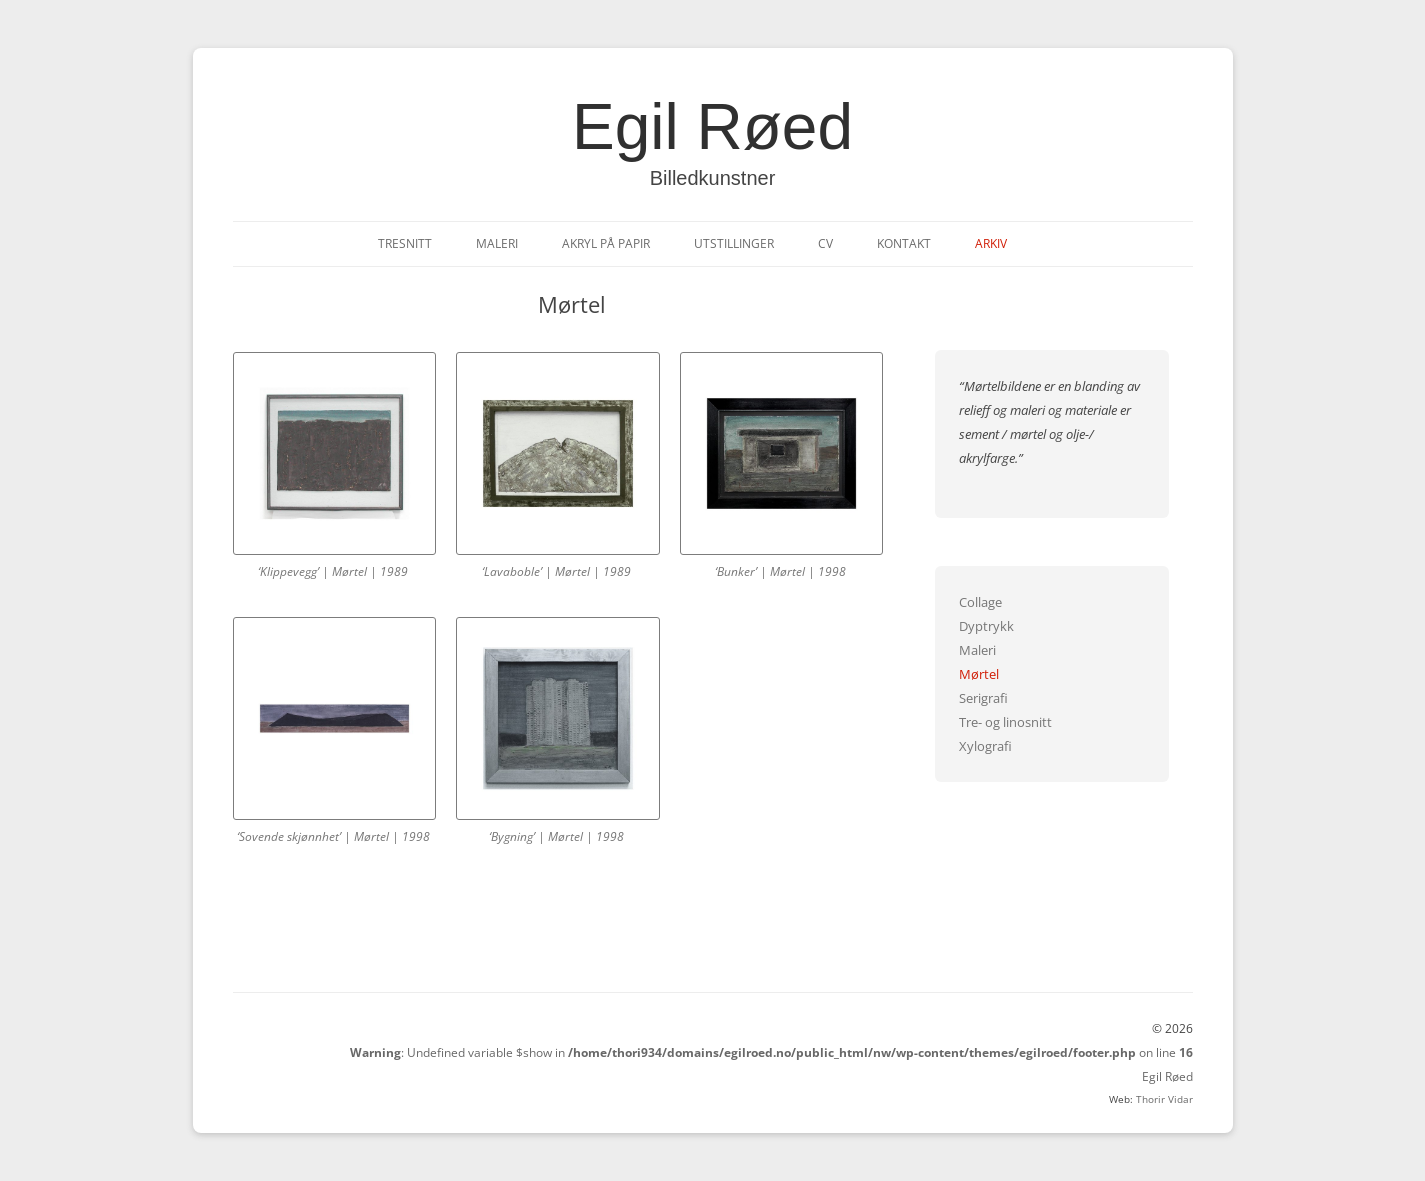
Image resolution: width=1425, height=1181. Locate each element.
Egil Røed (712, 127)
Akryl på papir (606, 243)
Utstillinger (734, 243)
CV (825, 243)
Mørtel (979, 674)
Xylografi (985, 746)
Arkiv (991, 243)
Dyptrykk (986, 626)
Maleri (497, 243)
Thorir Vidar (1164, 1099)
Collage (980, 602)
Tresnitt (405, 243)
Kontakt (904, 243)
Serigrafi (983, 698)
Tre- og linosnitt (1005, 722)
